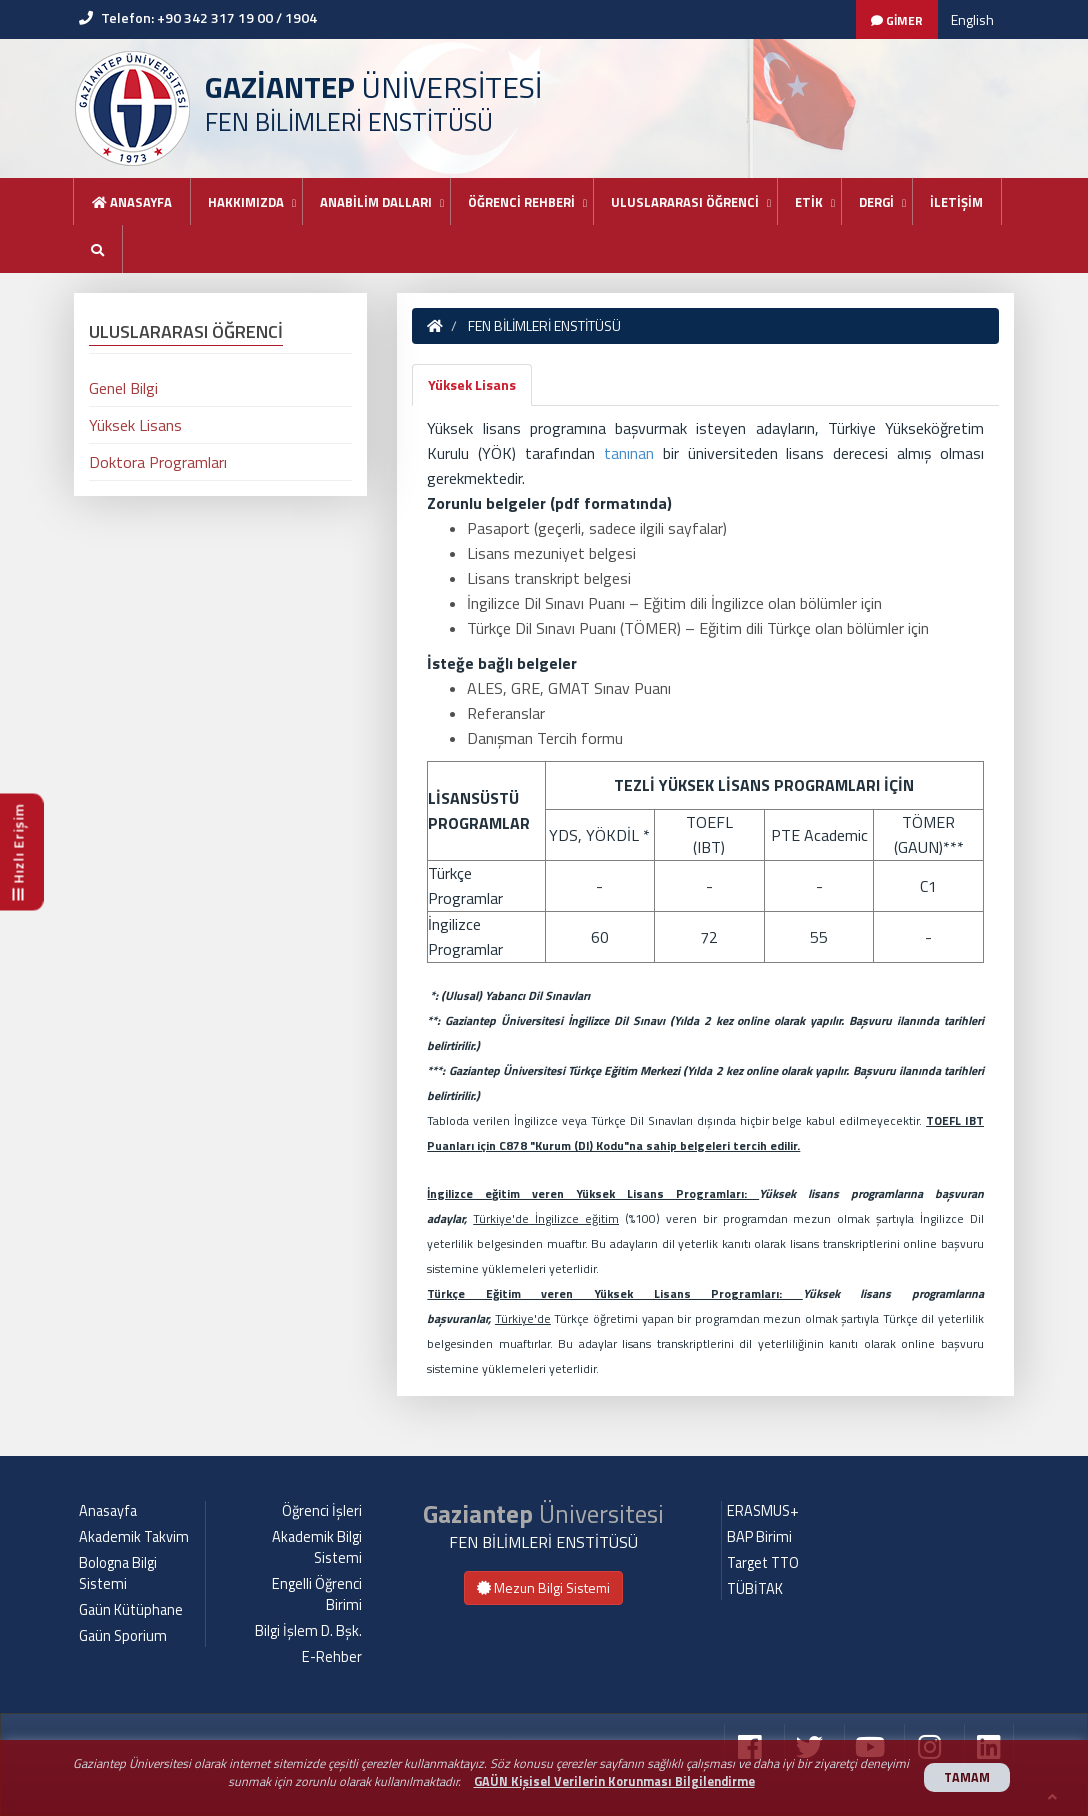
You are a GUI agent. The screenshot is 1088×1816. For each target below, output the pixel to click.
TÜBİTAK (755, 1589)
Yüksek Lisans (472, 384)
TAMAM (967, 1777)
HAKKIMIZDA (246, 202)
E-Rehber (332, 1657)
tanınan (633, 453)
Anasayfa (132, 202)
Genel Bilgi (123, 388)
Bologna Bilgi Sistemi (118, 1573)
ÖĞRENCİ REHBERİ (521, 202)
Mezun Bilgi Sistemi (543, 1587)
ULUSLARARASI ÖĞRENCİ (685, 202)
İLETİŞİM (956, 202)
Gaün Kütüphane (131, 1610)
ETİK (809, 202)
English (972, 19)
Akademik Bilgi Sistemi (317, 1547)
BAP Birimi (759, 1537)
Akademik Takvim (134, 1537)
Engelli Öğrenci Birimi (317, 1594)
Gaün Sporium (123, 1636)
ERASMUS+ (763, 1511)
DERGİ (876, 202)
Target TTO (763, 1563)
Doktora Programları (158, 462)
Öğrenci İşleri (322, 1511)
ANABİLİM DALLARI (376, 202)
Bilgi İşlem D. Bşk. (308, 1631)
